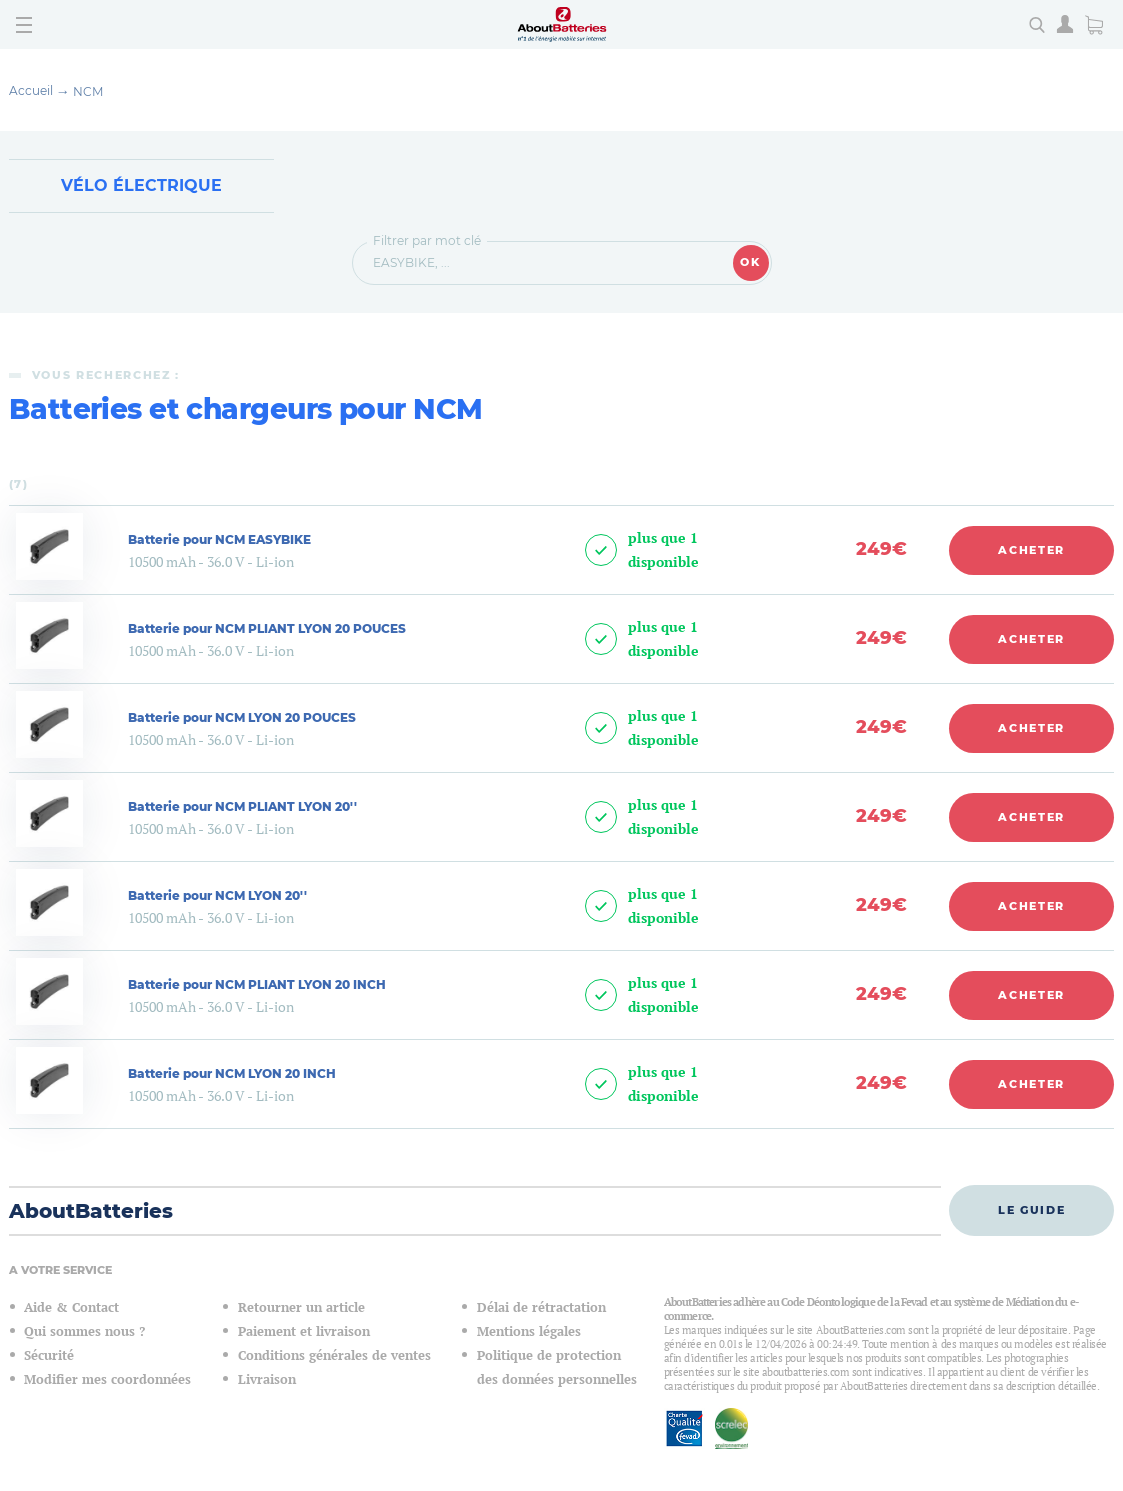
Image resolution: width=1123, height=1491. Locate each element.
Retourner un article (301, 1307)
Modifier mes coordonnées (107, 1379)
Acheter (1031, 550)
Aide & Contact (71, 1307)
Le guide (1031, 1210)
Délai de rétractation (541, 1307)
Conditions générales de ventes (334, 1355)
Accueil (31, 90)
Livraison (267, 1379)
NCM (88, 91)
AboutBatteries (91, 1211)
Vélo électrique (141, 185)
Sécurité (49, 1355)
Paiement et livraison (304, 1331)
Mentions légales (529, 1331)
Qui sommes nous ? (84, 1331)
